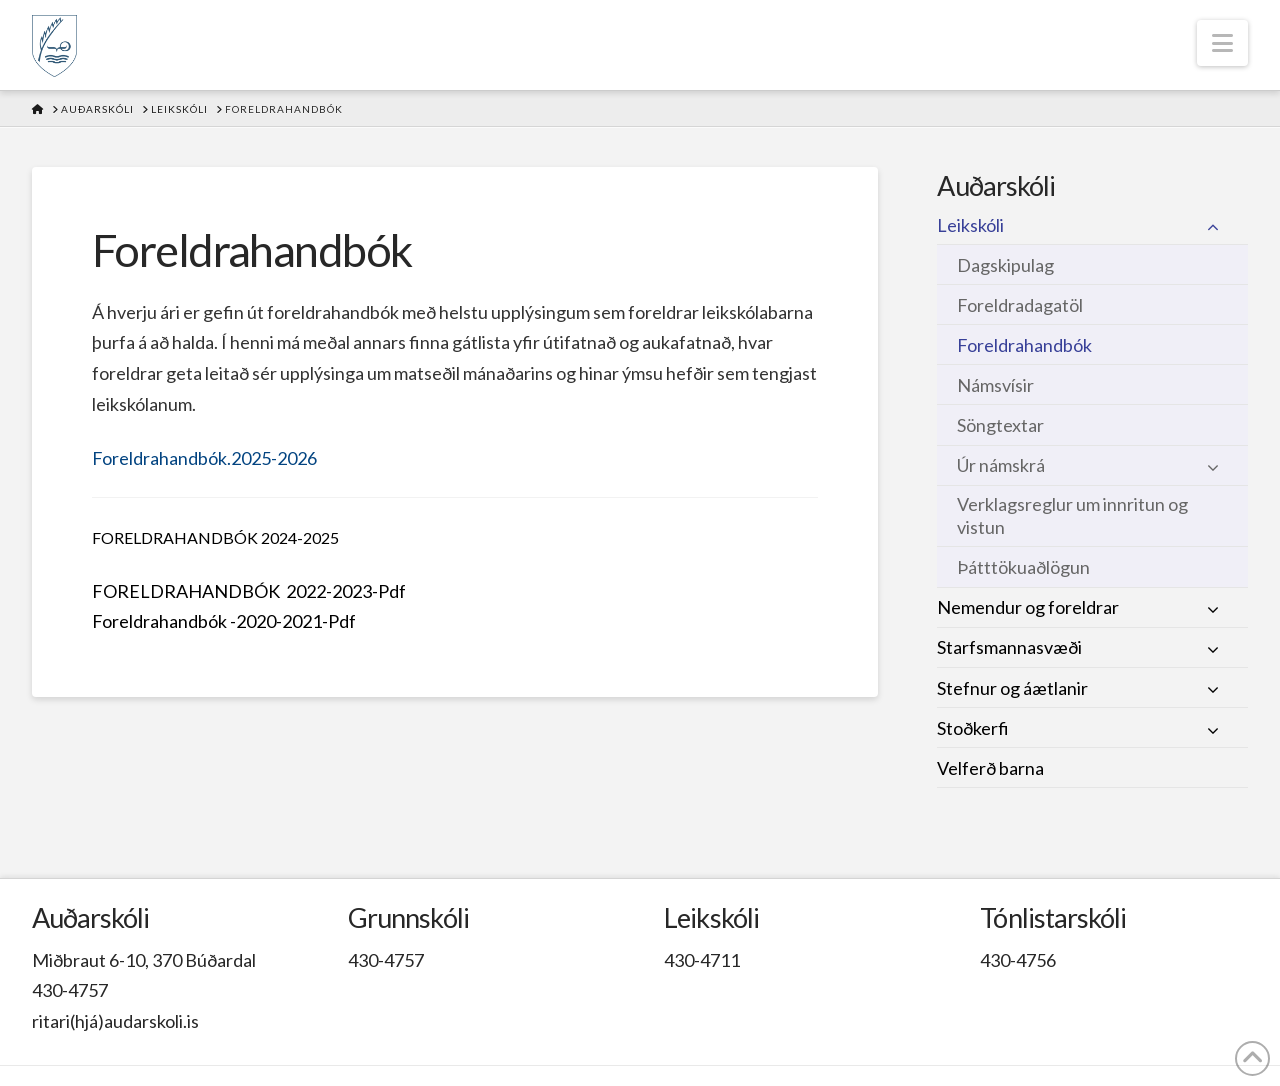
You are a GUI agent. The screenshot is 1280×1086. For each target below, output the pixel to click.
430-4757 (70, 990)
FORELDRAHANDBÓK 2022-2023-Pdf (249, 591)
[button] (1222, 43)
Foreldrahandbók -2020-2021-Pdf (224, 621)
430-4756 (1018, 960)
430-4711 (702, 960)
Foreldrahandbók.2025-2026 (204, 458)
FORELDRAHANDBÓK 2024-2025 (215, 537)
